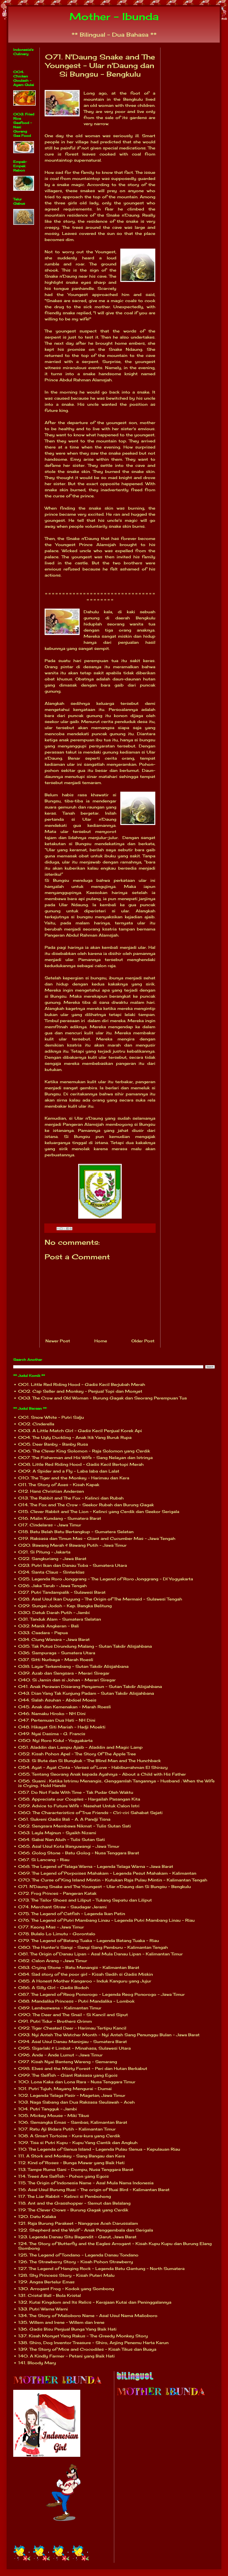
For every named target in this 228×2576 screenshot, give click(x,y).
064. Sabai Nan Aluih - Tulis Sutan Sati (61, 1839)
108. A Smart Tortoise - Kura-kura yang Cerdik (69, 2135)
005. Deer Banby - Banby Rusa (53, 1444)
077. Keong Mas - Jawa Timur (51, 1926)
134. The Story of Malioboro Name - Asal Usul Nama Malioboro (87, 2315)
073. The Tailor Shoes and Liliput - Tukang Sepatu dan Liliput (85, 1900)
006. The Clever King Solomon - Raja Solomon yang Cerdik (84, 1450)
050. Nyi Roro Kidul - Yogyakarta (55, 1740)
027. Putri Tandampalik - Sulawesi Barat (62, 1592)
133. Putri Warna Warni (43, 2308)
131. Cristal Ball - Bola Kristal (49, 2295)
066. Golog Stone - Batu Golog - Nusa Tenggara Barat (78, 1852)
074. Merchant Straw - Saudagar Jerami (62, 1906)
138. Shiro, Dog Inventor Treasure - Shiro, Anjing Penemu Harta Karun (93, 2342)
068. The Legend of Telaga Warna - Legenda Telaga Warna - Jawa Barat (95, 1866)
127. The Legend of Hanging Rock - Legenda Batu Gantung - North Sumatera (101, 2268)
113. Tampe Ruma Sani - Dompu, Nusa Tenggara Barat (75, 2169)
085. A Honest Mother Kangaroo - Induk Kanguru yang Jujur (84, 1980)
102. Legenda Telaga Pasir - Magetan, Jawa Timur (71, 2095)
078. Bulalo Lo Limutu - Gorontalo (56, 1933)
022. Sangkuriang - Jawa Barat (52, 1558)
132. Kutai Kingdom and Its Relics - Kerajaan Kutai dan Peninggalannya (94, 2302)
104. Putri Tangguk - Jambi (47, 2108)
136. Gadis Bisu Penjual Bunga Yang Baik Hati (67, 2329)
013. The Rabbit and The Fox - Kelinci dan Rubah (71, 1497)
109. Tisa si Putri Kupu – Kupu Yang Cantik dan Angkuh (77, 2142)
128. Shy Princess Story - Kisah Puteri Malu (66, 2275)
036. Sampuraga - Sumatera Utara (56, 1652)
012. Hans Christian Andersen (51, 1491)
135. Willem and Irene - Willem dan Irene (61, 2322)
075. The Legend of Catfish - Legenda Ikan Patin (71, 1913)
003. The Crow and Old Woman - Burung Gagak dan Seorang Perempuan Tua (102, 1397)
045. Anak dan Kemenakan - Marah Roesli (64, 1706)
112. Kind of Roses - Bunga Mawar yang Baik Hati (71, 2162)
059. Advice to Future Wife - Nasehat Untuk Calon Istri (78, 1805)
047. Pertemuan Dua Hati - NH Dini (56, 1720)
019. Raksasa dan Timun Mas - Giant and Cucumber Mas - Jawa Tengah (96, 1538)
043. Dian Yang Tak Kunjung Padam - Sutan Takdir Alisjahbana (86, 1693)
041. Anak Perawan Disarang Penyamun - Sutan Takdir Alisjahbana (90, 1686)
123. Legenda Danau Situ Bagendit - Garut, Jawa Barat (77, 2236)
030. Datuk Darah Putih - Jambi (54, 1612)
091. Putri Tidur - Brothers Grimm (55, 2021)
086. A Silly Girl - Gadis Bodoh (53, 1987)
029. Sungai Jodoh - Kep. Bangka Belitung (65, 1605)
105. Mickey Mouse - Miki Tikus (53, 2115)
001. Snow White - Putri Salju (51, 1417)
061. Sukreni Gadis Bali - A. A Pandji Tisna (64, 1819)
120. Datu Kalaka (37, 2216)
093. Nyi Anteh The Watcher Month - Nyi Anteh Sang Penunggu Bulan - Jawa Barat (109, 2034)
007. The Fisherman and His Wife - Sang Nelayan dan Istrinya (85, 1457)
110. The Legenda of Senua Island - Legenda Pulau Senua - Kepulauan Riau (99, 2149)
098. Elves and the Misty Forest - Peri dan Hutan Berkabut (82, 2068)
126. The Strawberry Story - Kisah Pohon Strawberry (75, 2261)
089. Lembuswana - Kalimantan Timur (59, 2007)
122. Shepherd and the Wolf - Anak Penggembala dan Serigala (85, 2230)
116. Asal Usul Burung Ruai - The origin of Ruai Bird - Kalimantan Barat (94, 2189)
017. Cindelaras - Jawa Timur (49, 1524)
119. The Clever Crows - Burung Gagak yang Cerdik (73, 2209)
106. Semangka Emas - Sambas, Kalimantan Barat (72, 2122)
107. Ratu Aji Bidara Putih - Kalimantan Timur (67, 2129)
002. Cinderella (36, 1423)
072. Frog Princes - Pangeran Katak (57, 1893)
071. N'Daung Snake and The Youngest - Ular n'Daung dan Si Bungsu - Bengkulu (104, 1886)
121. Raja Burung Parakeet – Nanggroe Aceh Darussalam (78, 2223)
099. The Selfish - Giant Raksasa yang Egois (67, 2075)
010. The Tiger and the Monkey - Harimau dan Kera (73, 1477)
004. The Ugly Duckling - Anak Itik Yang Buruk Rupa (75, 1437)
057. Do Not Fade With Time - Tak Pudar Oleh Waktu (75, 1792)
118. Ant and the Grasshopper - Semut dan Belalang (74, 2203)
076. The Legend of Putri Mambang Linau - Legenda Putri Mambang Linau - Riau (106, 1920)
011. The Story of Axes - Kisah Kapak (58, 1484)
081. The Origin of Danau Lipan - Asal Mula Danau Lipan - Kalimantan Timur (100, 1953)
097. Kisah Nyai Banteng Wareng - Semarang (67, 2061)
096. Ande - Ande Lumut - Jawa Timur (60, 2054)
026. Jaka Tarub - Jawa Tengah (52, 1585)
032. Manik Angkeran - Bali (48, 1625)
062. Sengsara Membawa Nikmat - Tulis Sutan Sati (74, 1825)
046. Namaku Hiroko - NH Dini (52, 1713)
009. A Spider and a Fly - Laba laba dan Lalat (68, 1471)
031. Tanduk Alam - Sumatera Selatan (59, 1619)
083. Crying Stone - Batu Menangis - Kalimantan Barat (78, 1967)
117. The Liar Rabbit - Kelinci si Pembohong (64, 2196)
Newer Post (57, 1340)
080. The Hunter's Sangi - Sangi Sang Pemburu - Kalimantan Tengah (93, 1947)
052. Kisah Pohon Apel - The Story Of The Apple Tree (77, 1753)
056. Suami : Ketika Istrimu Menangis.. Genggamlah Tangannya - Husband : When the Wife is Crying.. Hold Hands (116, 1783)
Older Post (142, 1340)
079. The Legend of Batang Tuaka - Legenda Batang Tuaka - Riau (88, 1940)
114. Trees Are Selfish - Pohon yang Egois (63, 2176)
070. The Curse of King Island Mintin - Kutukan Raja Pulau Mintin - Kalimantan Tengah (112, 1879)
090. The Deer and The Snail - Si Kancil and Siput (73, 2014)
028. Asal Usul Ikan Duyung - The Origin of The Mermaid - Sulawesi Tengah (100, 1599)
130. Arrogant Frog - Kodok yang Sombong (66, 2288)
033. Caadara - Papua (43, 1632)
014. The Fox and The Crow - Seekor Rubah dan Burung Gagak (86, 1504)
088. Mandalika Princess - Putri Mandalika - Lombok (76, 2001)
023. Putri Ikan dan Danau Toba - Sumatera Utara (72, 1565)
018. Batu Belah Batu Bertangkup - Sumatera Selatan (75, 1531)
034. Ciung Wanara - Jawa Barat (54, 1639)
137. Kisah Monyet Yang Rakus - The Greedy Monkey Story (83, 2335)
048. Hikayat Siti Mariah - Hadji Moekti (61, 1726)
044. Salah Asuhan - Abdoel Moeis (57, 1700)
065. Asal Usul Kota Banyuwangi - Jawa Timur (68, 1846)
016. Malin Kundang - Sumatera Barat (59, 1518)
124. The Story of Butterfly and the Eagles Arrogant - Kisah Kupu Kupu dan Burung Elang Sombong (115, 2246)
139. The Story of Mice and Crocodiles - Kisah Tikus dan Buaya (87, 2349)
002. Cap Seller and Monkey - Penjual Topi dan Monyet (80, 1391)
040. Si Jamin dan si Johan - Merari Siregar (67, 1679)
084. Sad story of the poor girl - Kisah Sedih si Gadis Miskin (85, 1974)
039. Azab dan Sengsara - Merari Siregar (63, 1673)
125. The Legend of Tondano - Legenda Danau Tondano (78, 2254)
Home (100, 1340)
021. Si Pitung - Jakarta (44, 1551)
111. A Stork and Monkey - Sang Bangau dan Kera (71, 2155)
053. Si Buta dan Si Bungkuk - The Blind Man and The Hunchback (89, 1760)
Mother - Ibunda (114, 16)
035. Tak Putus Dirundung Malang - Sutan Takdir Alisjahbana (85, 1646)
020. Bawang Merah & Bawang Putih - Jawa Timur (72, 1545)
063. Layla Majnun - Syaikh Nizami (57, 1832)
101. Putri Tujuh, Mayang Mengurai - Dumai (65, 2088)
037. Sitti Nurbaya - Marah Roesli (55, 1659)
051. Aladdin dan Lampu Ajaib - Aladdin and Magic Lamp (80, 1747)
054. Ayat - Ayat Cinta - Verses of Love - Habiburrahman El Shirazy (93, 1767)
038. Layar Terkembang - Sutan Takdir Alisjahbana (73, 1666)
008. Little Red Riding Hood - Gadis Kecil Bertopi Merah (81, 1464)
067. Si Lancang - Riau (43, 1859)
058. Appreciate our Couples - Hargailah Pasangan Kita (79, 1799)
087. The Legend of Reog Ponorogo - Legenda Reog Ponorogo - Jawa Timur (101, 1994)
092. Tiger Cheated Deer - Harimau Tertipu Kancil (72, 2028)
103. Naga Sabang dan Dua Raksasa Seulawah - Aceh (76, 2102)
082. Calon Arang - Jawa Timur (52, 1960)
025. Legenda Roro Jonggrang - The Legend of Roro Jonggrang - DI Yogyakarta (105, 1578)
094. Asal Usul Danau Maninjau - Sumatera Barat (72, 2041)
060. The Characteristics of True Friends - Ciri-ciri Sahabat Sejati (90, 1812)
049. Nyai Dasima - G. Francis (51, 1733)
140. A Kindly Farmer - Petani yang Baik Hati (66, 2355)
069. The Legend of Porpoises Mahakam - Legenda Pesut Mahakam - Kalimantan (107, 1873)
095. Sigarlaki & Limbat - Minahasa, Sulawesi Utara (74, 2048)
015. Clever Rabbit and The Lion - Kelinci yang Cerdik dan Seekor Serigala (98, 1511)
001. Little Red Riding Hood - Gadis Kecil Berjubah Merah (81, 1384)
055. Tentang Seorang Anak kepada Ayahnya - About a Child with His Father (102, 1774)
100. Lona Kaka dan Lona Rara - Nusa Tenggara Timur (76, 2081)
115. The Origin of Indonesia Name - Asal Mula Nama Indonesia (85, 2182)
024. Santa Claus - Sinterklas (51, 1572)
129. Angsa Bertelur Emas (46, 2281)
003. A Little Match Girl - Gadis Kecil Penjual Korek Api (80, 1430)
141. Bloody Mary (37, 2362)
